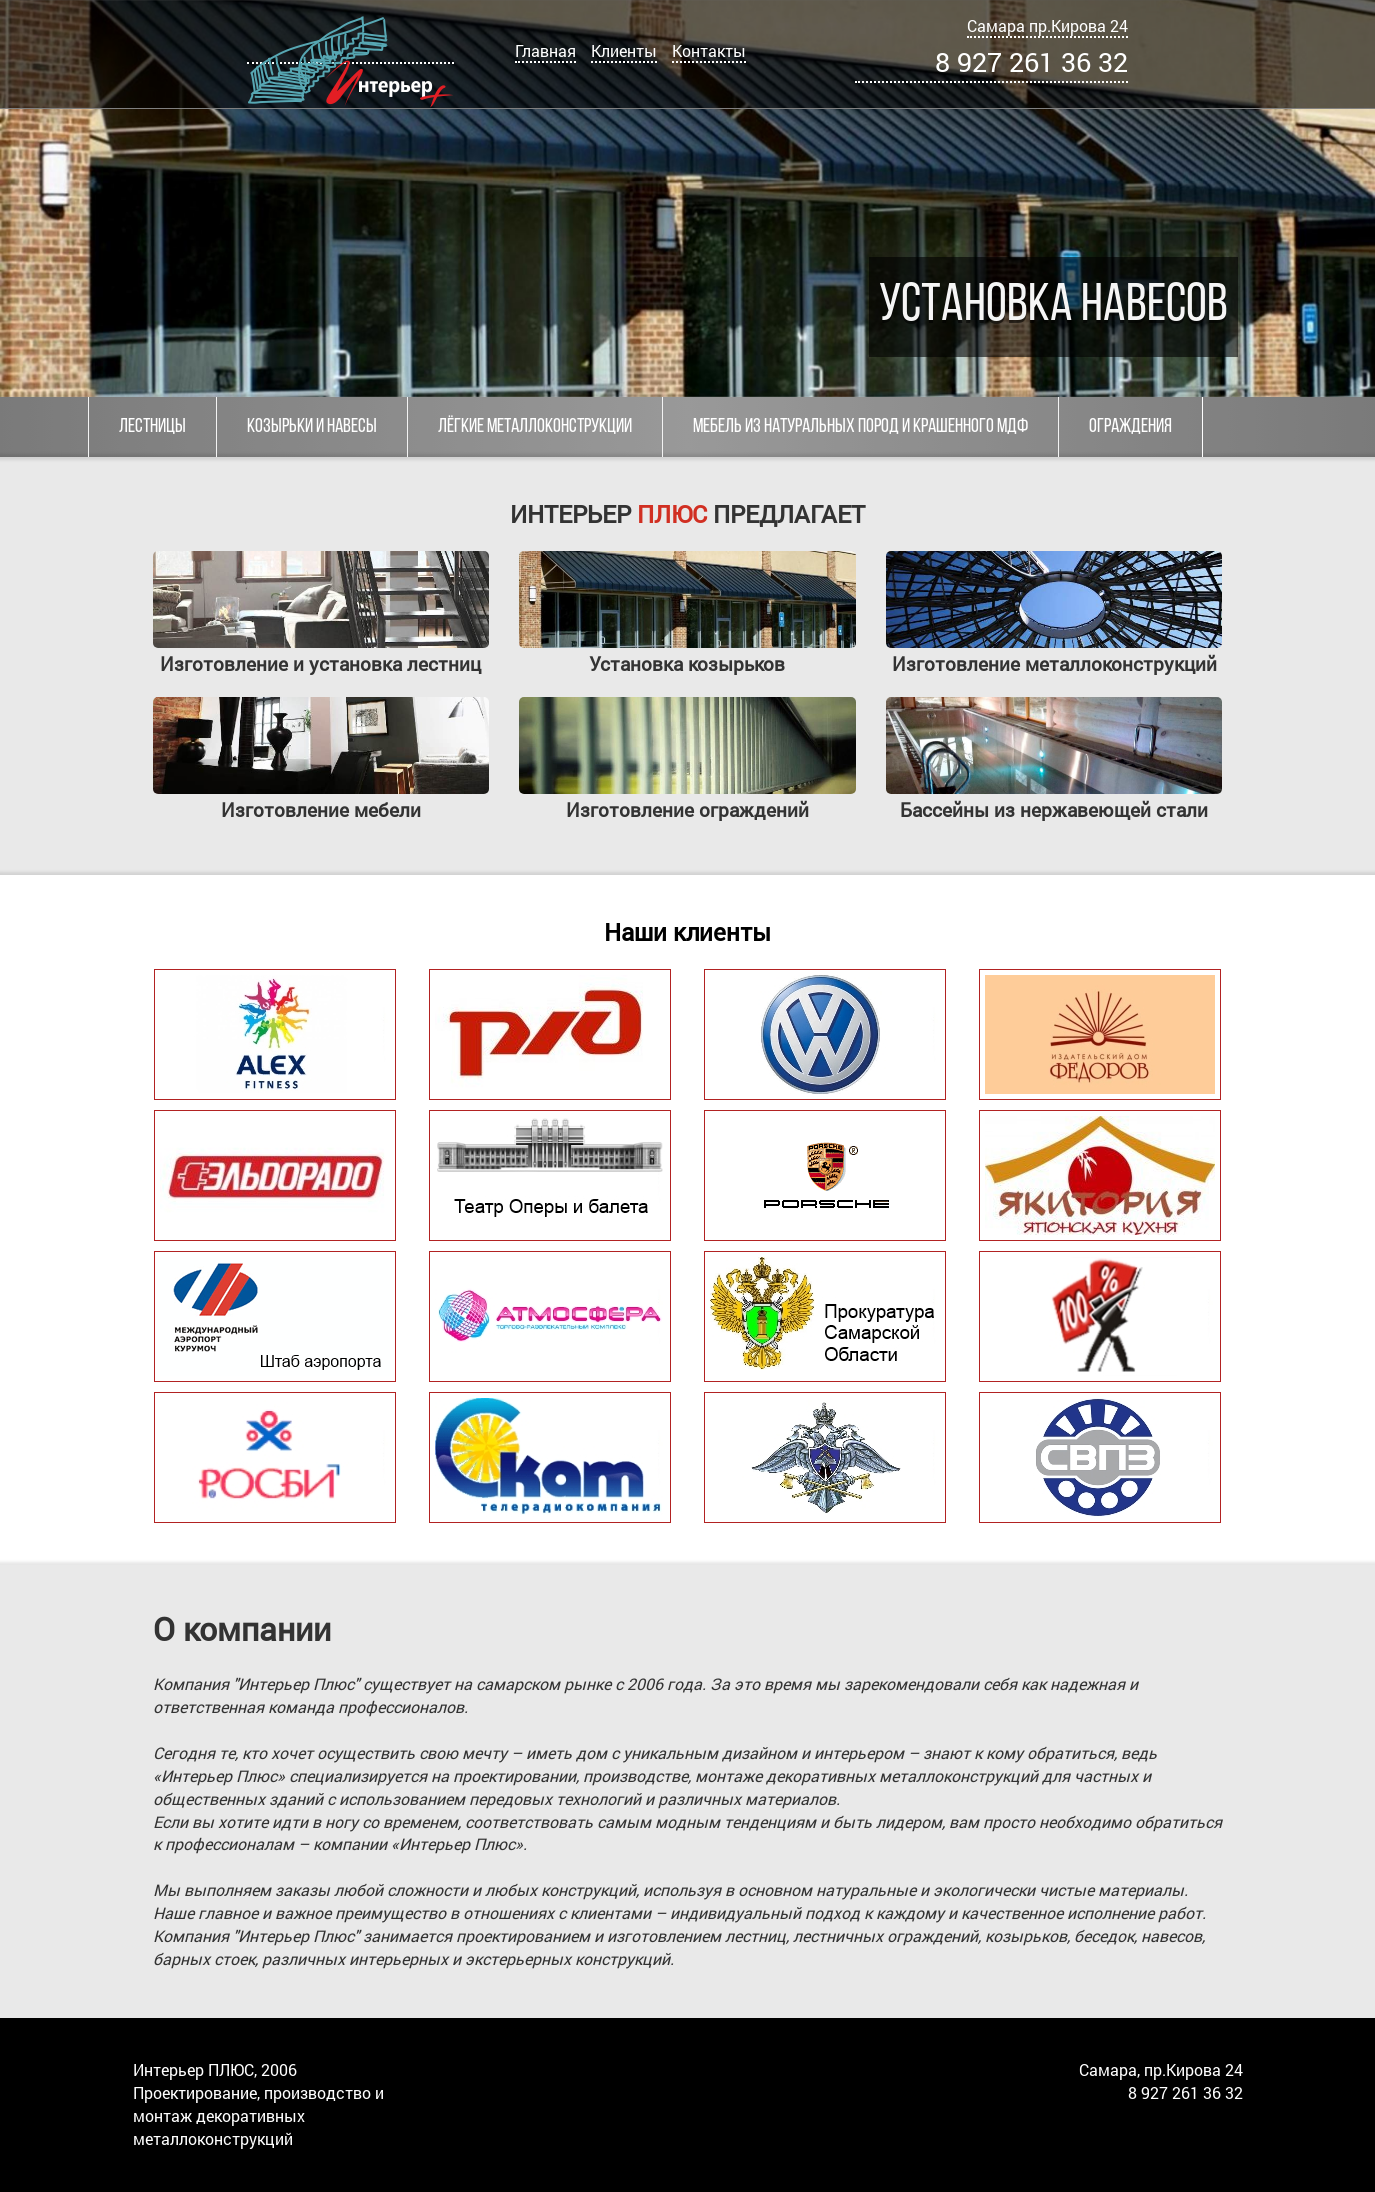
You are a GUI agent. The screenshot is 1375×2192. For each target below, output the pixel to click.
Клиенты (624, 50)
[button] (18, 199)
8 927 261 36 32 (1031, 61)
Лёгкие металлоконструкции (535, 427)
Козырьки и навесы (312, 427)
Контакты (709, 50)
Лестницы (152, 427)
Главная (545, 50)
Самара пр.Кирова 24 (1047, 25)
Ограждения (1130, 427)
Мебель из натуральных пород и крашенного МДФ (860, 427)
